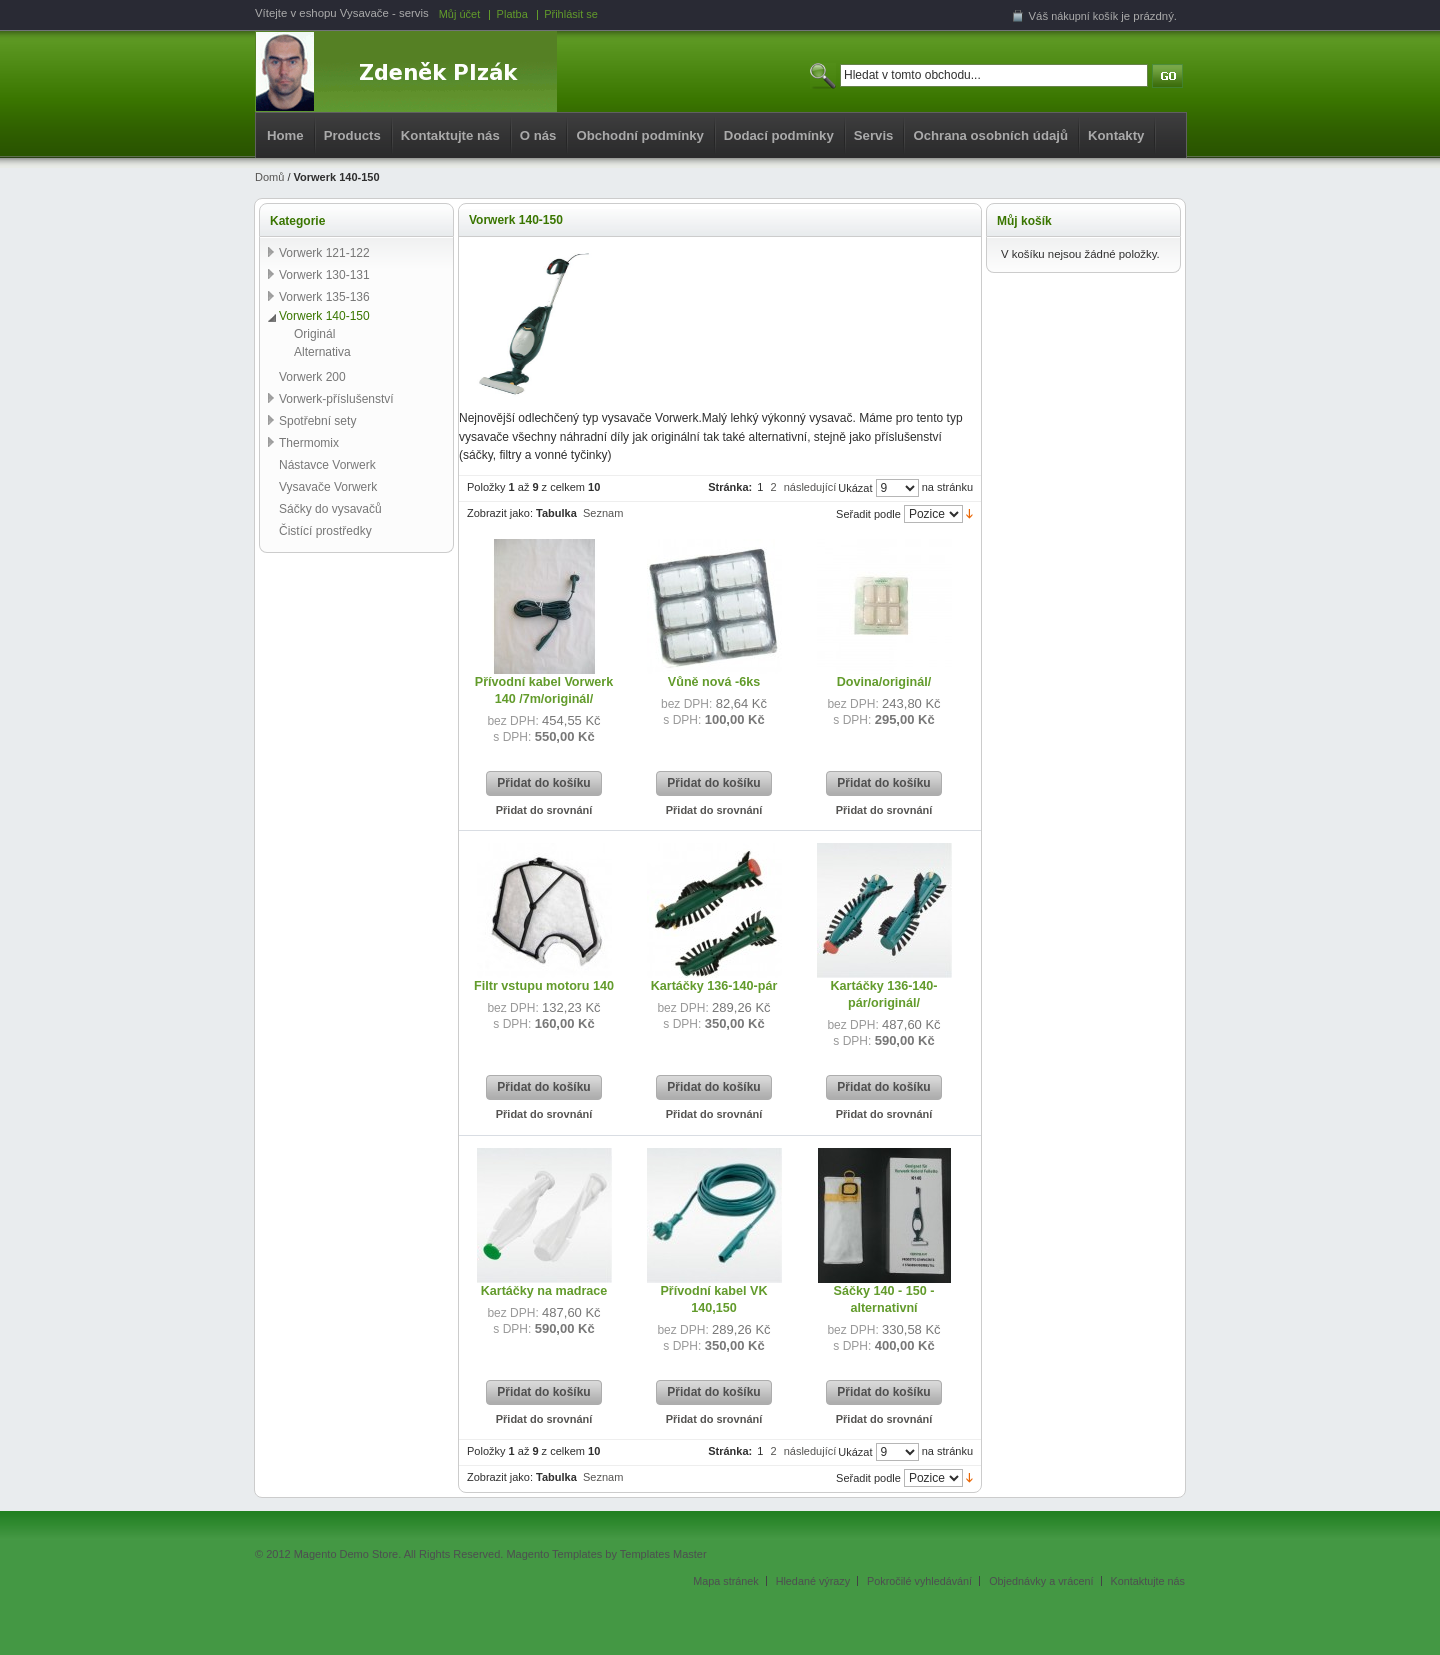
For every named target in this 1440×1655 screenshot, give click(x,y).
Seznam (603, 513)
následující (810, 487)
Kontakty (1116, 135)
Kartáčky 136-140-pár (714, 986)
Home (285, 135)
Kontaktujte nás (450, 135)
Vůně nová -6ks (714, 682)
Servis (874, 135)
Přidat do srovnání (544, 810)
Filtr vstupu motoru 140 (544, 986)
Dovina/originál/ (884, 682)
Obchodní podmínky (639, 135)
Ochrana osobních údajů (990, 135)
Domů (269, 177)
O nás (538, 135)
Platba (512, 14)
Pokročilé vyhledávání (919, 1581)
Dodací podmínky (779, 135)
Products (352, 135)
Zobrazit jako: (500, 513)
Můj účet (460, 14)
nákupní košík (1084, 16)
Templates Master (663, 1554)
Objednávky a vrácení (1041, 1581)
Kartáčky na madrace (544, 1291)
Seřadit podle (868, 514)
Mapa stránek (725, 1581)
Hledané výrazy (813, 1581)
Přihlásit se (571, 14)
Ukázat (855, 488)
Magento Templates (554, 1554)
